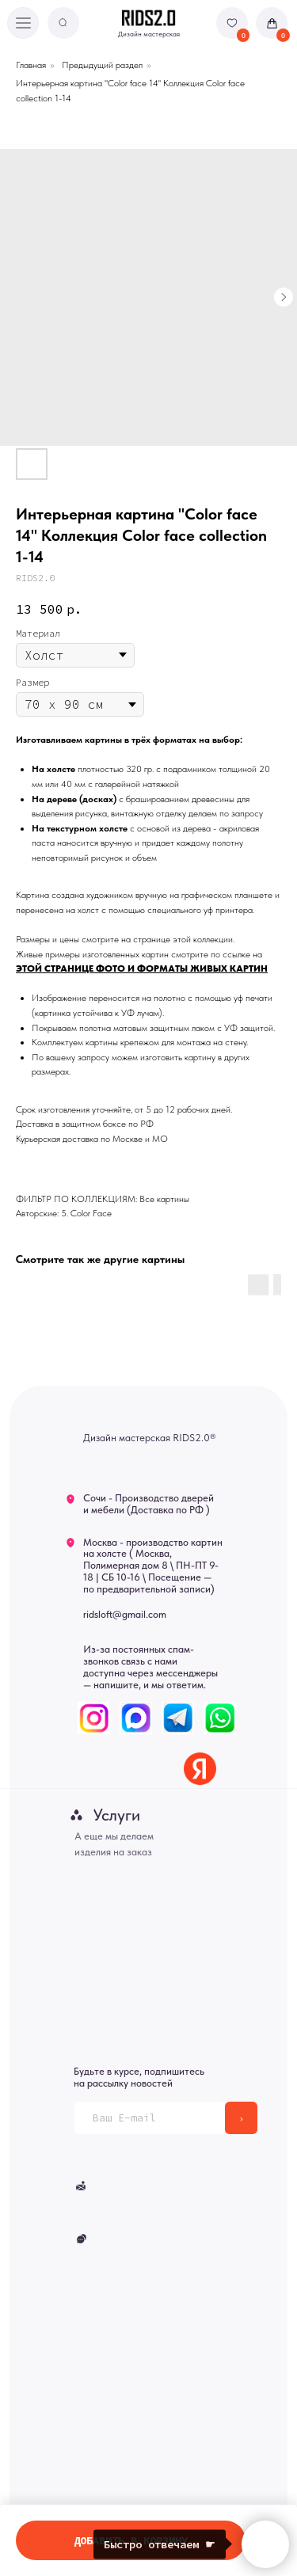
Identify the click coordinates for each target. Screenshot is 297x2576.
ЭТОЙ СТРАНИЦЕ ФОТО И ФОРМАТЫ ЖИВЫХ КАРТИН (142, 968)
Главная (31, 64)
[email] (149, 2118)
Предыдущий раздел (102, 64)
